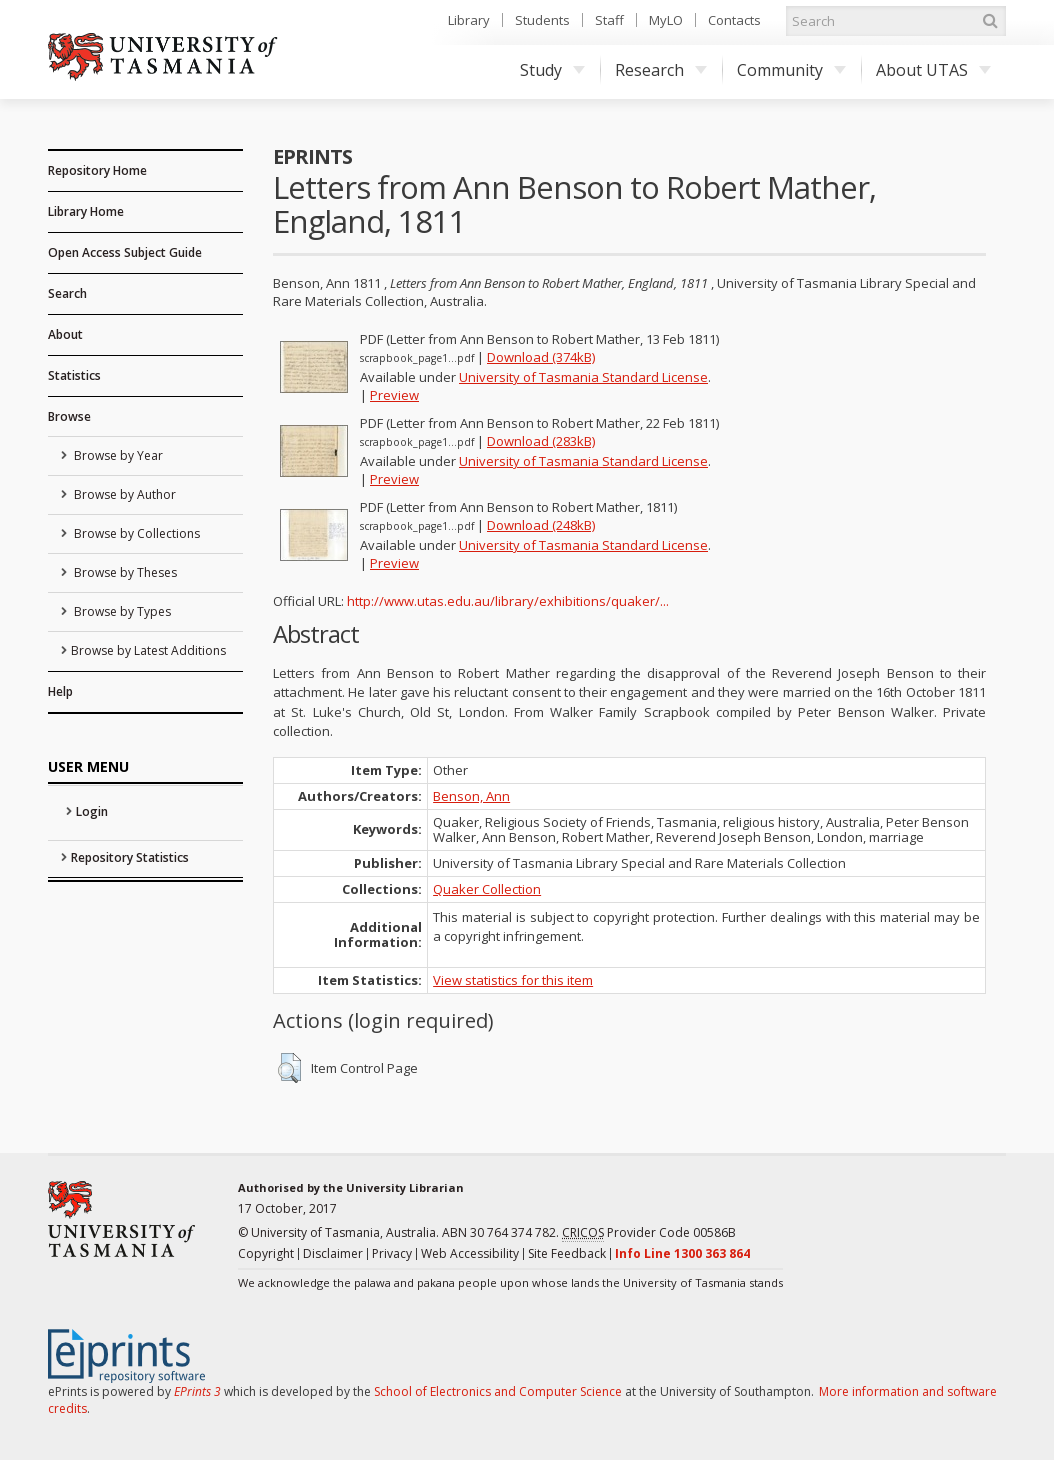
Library (469, 20)
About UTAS (933, 70)
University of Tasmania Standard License (583, 377)
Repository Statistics (130, 857)
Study (552, 70)
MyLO (666, 20)
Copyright (266, 1253)
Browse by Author (123, 494)
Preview (394, 395)
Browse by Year (117, 455)
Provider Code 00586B (649, 1233)
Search (67, 293)
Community (791, 70)
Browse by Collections (135, 533)
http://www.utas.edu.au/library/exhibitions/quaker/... (508, 601)
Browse (69, 416)
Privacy (392, 1253)
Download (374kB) (541, 357)
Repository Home (97, 170)
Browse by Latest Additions (148, 650)
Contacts (734, 20)
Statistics (74, 375)
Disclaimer (333, 1253)
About (65, 334)
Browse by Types (121, 611)
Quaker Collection (487, 889)
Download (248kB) (541, 525)
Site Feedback (567, 1253)
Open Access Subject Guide (125, 252)
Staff (609, 20)
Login (92, 811)
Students (542, 20)
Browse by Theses (124, 572)
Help (60, 691)
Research (661, 70)
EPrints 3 (197, 1391)
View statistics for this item (513, 980)
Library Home (86, 211)
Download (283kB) (541, 441)
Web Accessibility (470, 1253)
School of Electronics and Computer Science (498, 1391)
